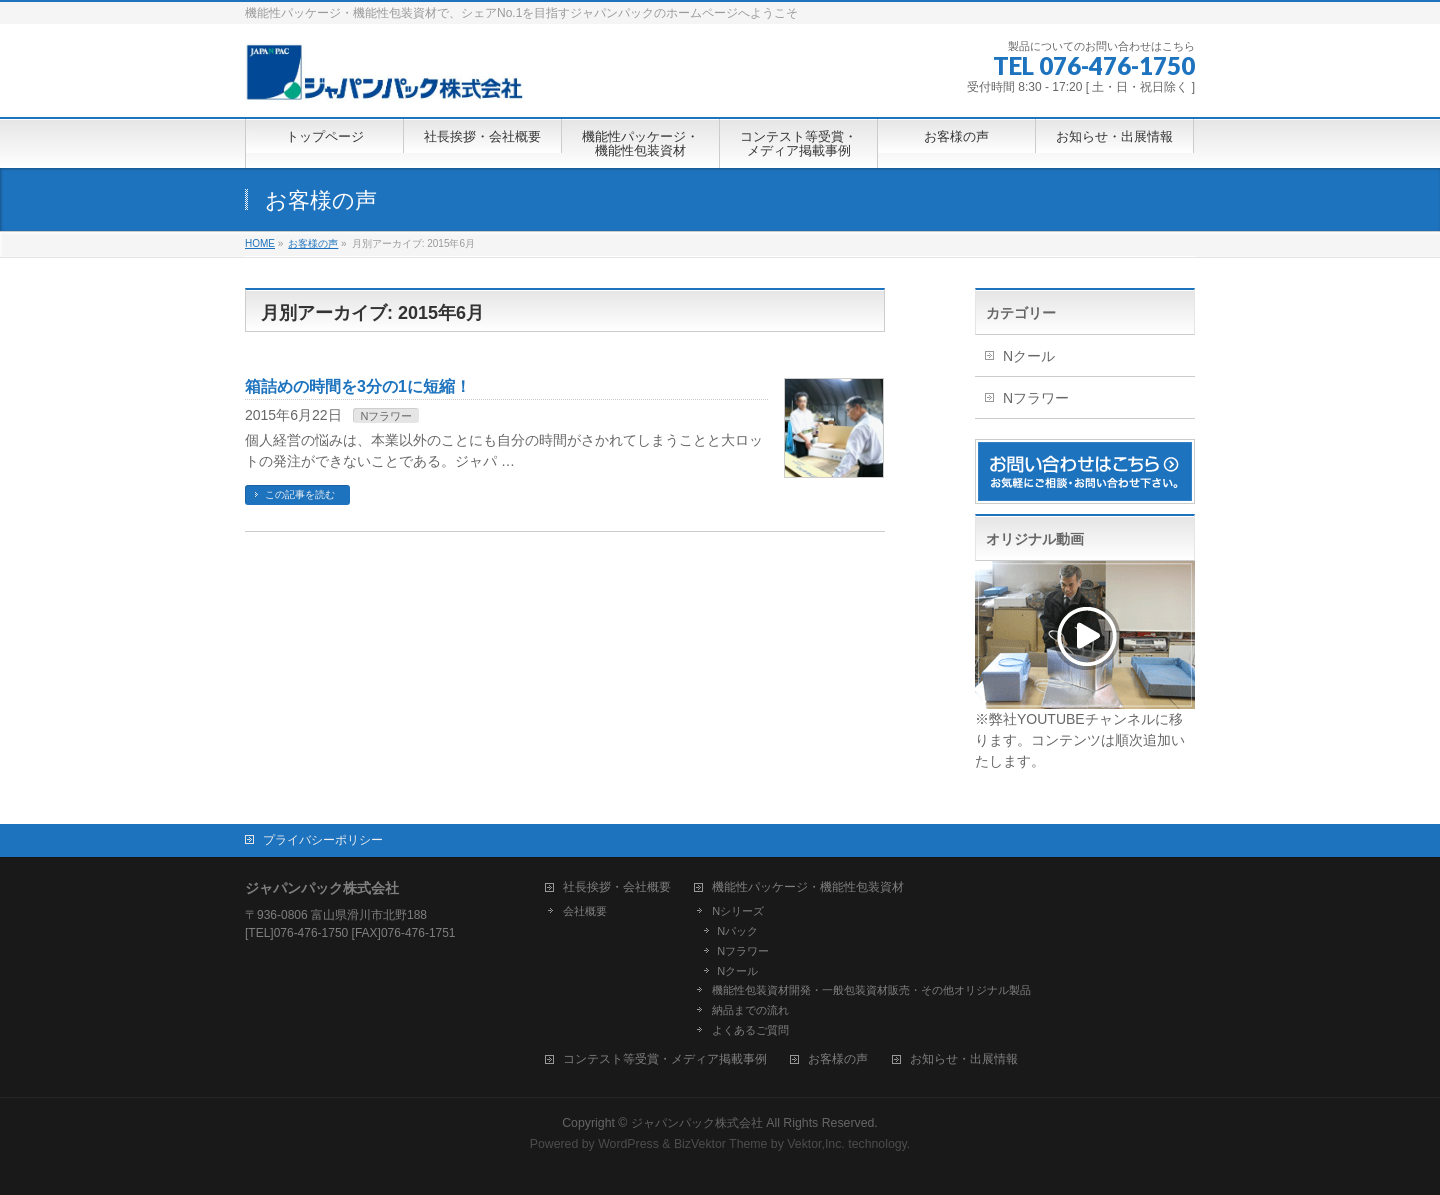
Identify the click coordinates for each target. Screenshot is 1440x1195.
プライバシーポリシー (323, 840)
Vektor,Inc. (816, 1144)
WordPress (628, 1144)
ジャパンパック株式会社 (698, 1123)
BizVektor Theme (721, 1144)
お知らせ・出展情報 (964, 1059)
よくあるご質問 (750, 1030)
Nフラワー (386, 416)
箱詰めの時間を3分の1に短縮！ (358, 386)
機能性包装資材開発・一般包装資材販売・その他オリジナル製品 (871, 990)
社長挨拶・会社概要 (617, 887)
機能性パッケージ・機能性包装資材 (808, 887)
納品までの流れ (750, 1010)
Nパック (737, 931)
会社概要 (585, 911)
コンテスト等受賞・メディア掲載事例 (665, 1059)
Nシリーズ (738, 911)
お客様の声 (838, 1059)
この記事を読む (300, 494)
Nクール (1029, 356)
